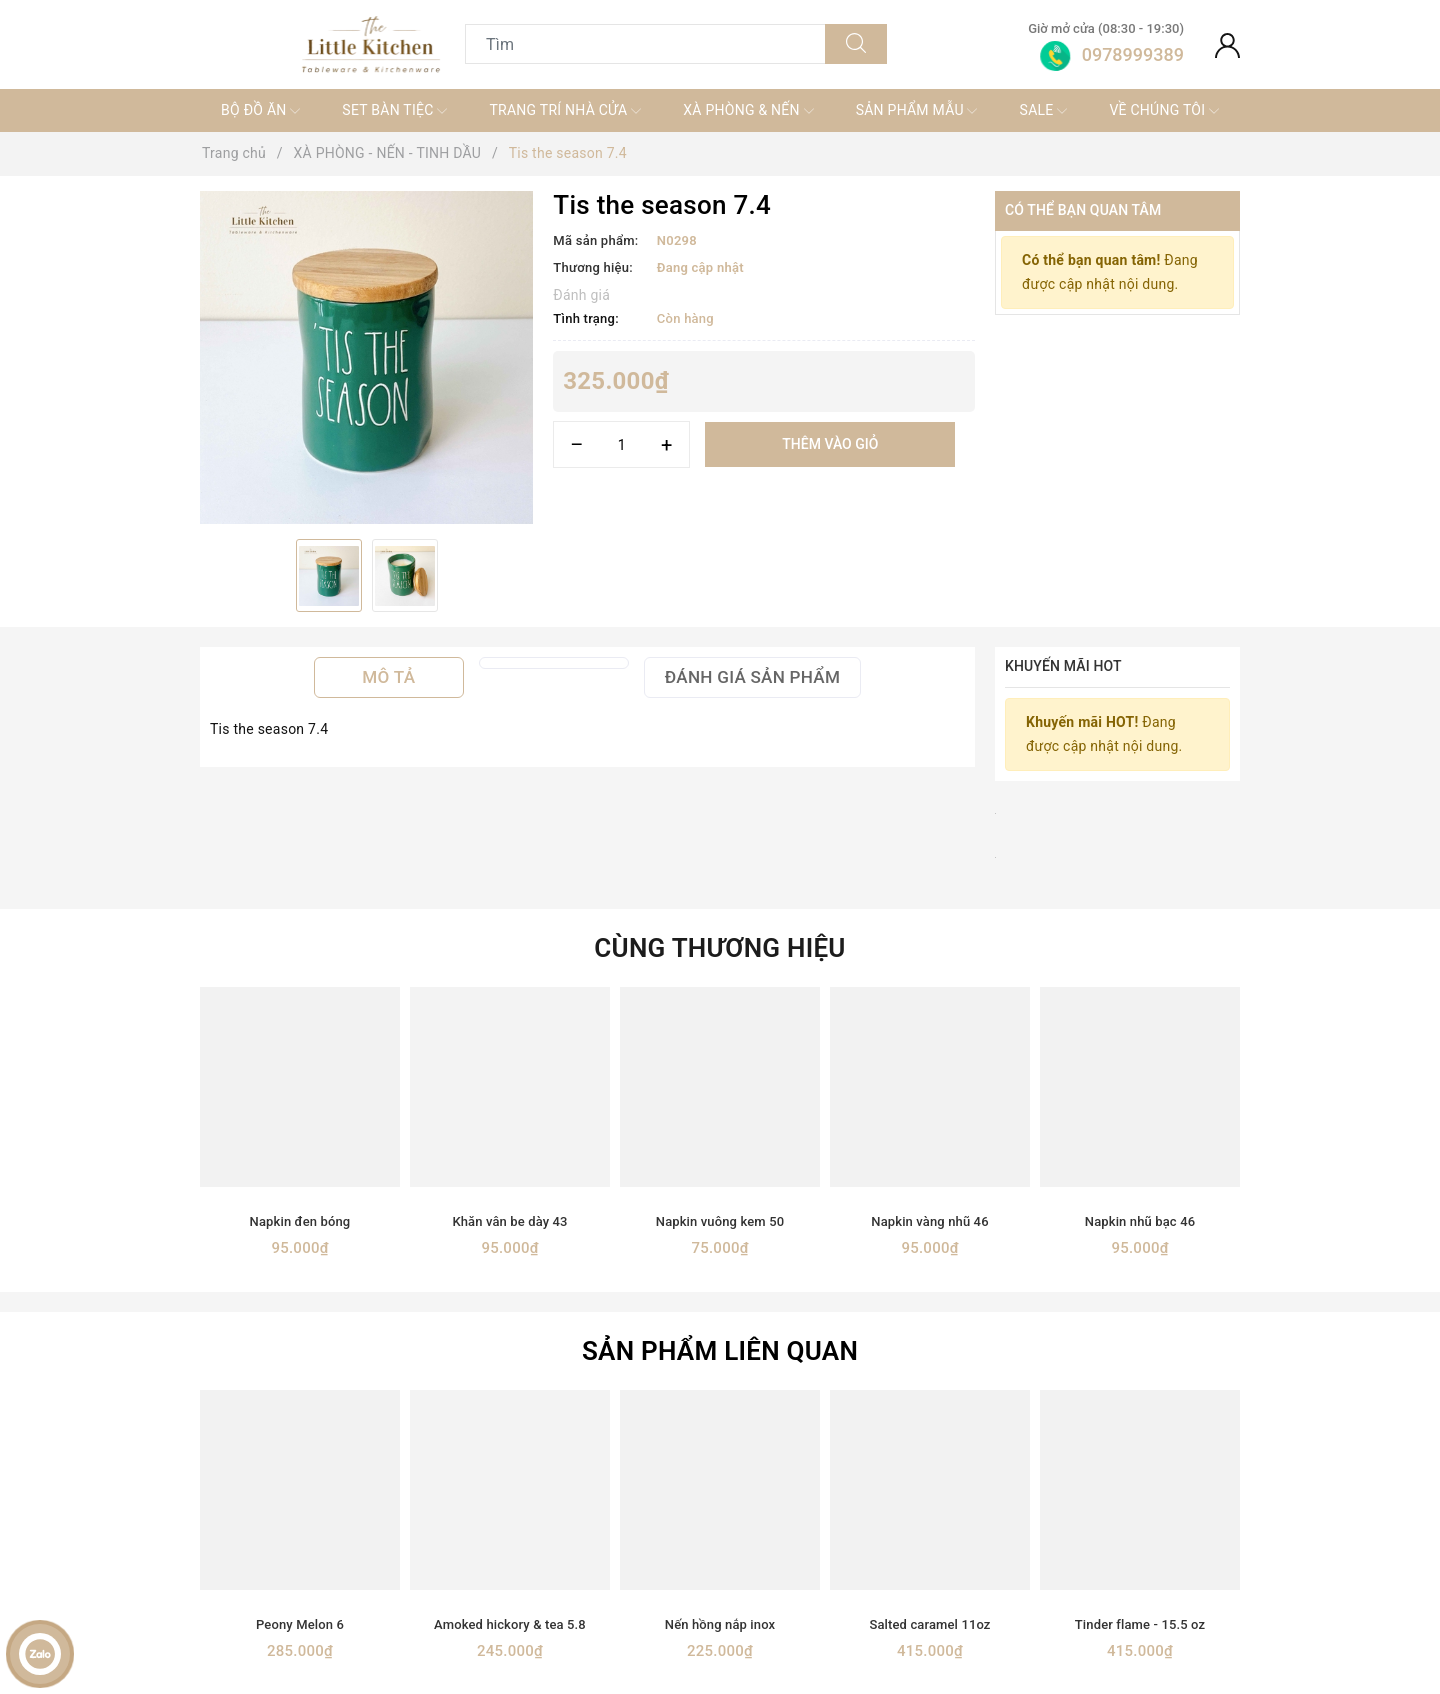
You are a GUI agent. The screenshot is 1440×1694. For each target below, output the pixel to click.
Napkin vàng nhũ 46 (929, 1221)
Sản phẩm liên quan (720, 1351)
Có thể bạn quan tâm (1083, 210)
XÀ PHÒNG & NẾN (748, 111)
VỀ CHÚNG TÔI (1164, 111)
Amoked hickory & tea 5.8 (510, 1624)
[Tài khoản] (1227, 44)
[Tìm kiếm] (856, 44)
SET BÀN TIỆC (394, 111)
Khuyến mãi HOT (1063, 666)
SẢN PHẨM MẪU (917, 111)
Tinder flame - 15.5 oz (1140, 1624)
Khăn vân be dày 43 (509, 1221)
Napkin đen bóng (300, 1221)
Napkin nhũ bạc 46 (1140, 1221)
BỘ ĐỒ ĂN (260, 111)
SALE (1044, 111)
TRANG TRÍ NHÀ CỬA (565, 111)
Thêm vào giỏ (830, 444)
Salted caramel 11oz (929, 1624)
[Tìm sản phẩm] (645, 44)
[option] (366, 357)
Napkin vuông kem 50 (720, 1221)
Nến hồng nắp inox (720, 1624)
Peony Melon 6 (300, 1624)
